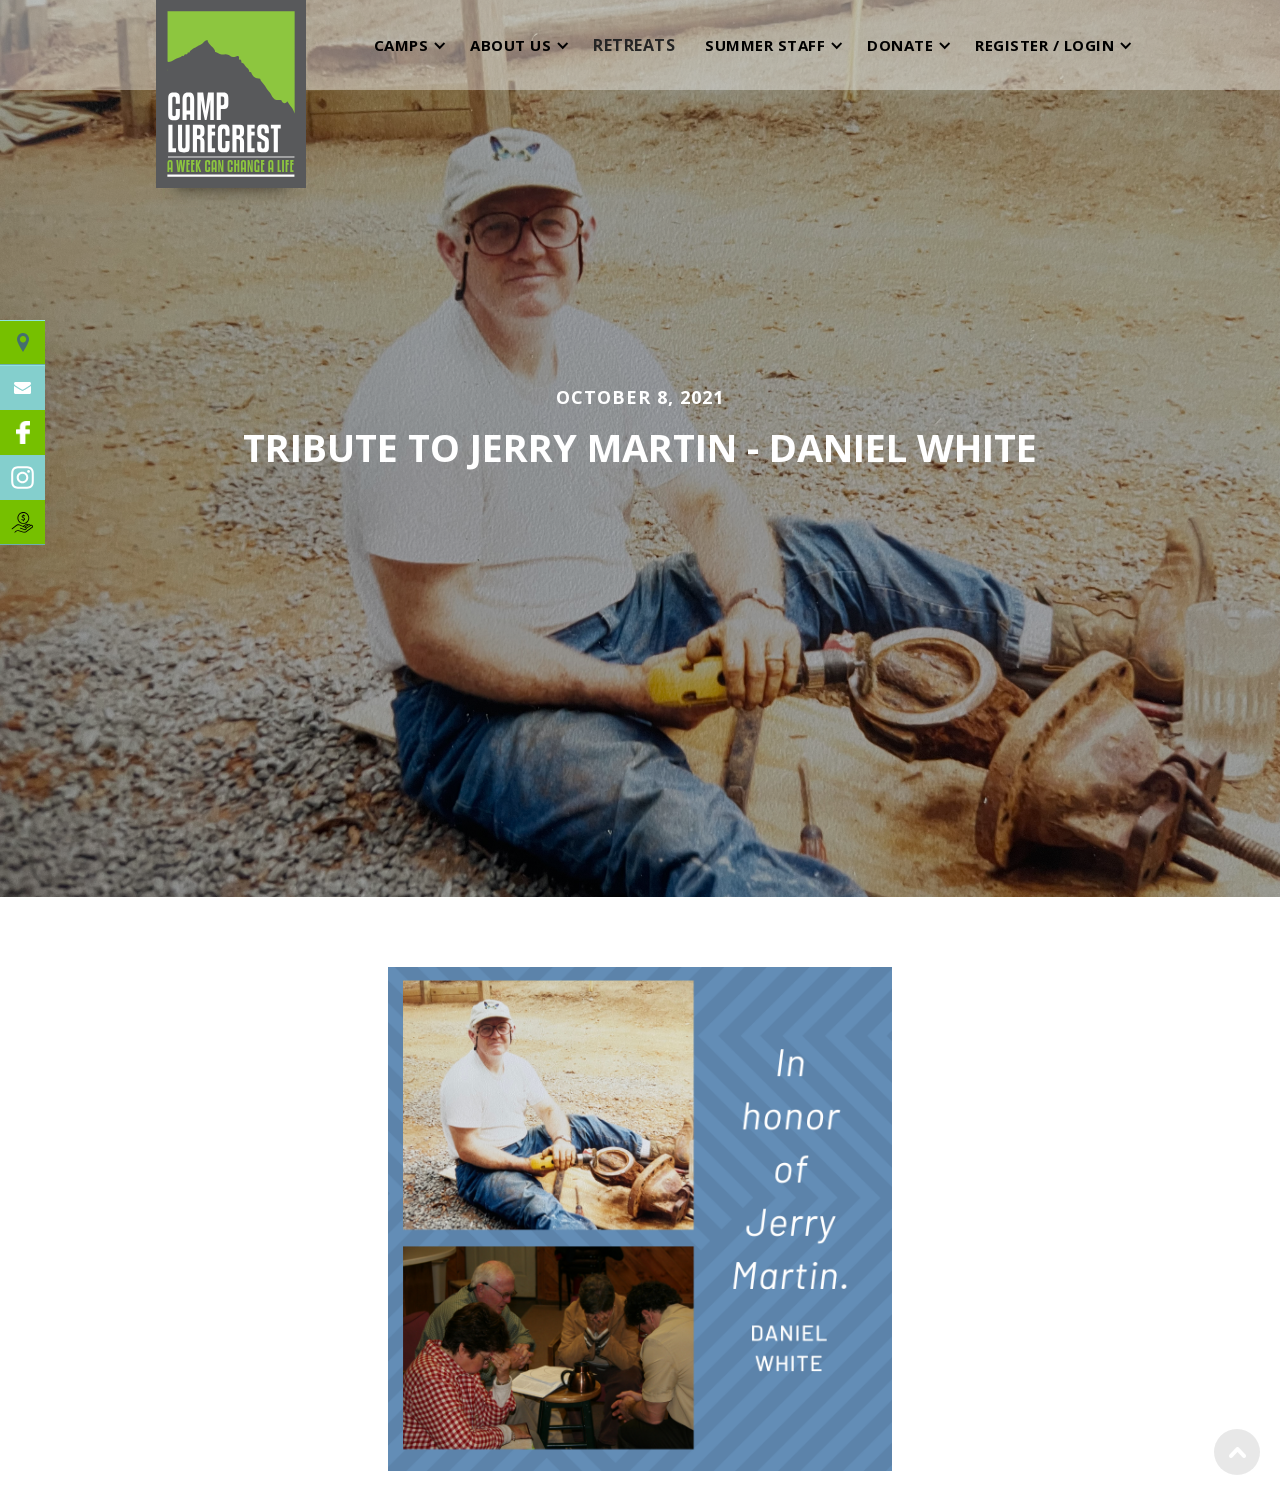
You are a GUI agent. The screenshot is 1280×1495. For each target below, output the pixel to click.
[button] (406, 45)
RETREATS (634, 45)
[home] (231, 45)
